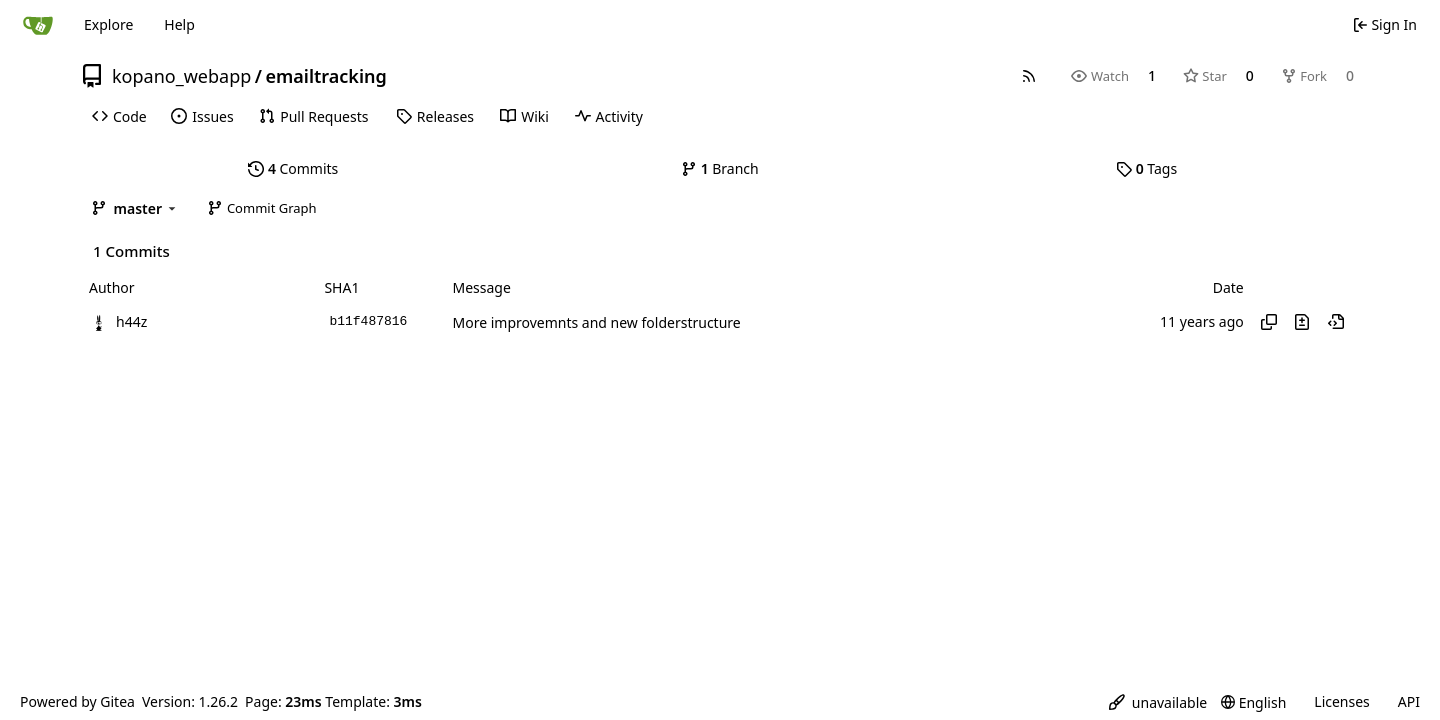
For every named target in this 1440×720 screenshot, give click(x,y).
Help (179, 24)
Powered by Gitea (77, 701)
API (1409, 701)
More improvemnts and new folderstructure (596, 322)
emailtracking (325, 76)
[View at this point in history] (1336, 322)
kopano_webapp (181, 76)
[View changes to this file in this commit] (1302, 322)
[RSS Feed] (1029, 76)
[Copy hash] (1269, 322)
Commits (293, 168)
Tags (1146, 168)
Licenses (1342, 701)
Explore (108, 24)
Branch (720, 168)
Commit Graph (261, 208)
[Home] (38, 25)
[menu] (1158, 702)
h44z (131, 321)
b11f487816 (368, 321)
